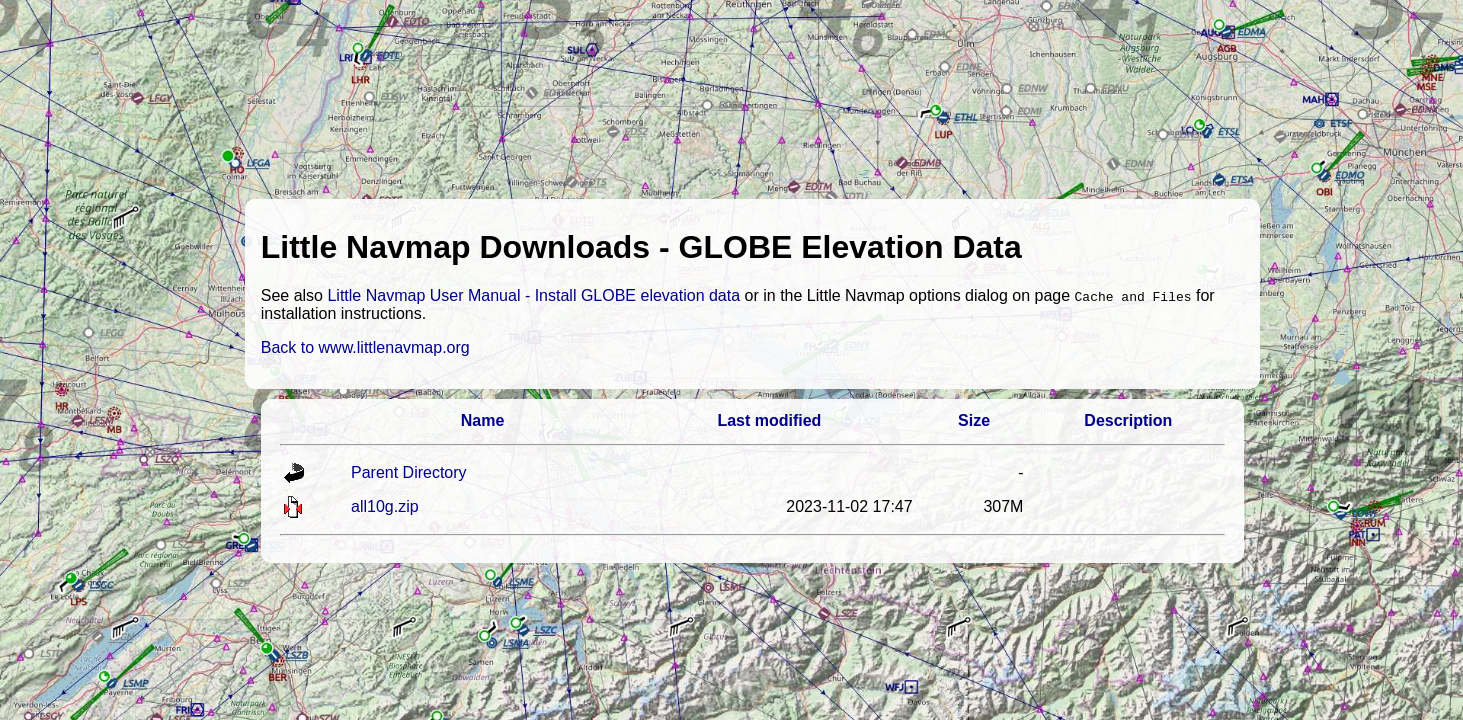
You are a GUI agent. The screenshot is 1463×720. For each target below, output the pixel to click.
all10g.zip (385, 506)
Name (483, 420)
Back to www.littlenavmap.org (365, 347)
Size (974, 420)
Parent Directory (409, 472)
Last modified (769, 420)
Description (1128, 420)
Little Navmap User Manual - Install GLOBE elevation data (533, 295)
